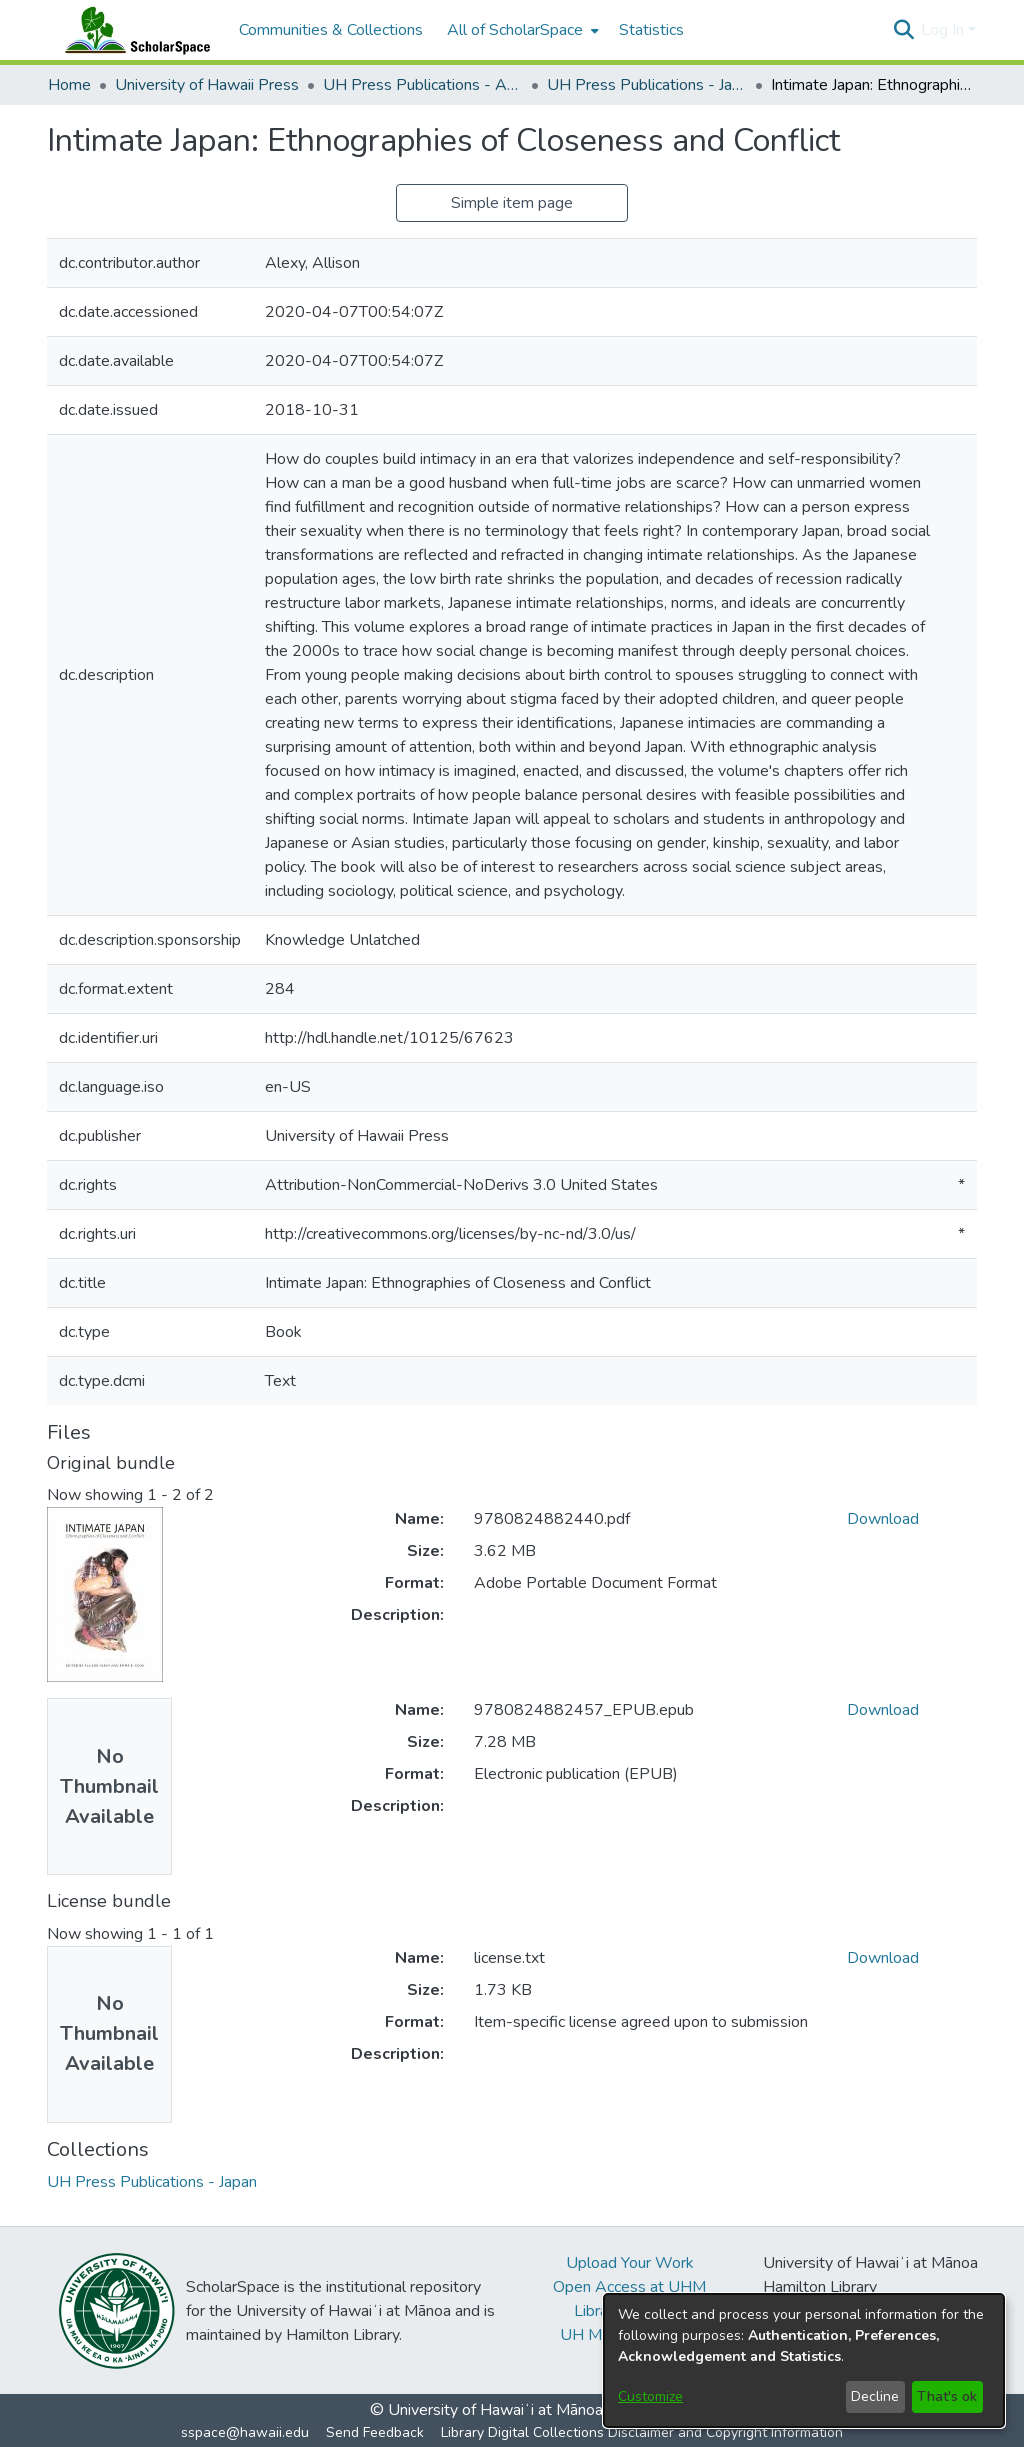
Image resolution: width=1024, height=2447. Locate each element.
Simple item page (512, 203)
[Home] (133, 30)
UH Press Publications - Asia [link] (423, 85)
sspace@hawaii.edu (245, 2432)
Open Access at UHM (629, 2287)
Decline (875, 2396)
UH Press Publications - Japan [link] (647, 85)
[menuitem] (521, 30)
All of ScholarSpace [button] (515, 30)
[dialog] (804, 2360)
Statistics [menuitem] (651, 30)
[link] (152, 2182)
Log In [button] (944, 30)
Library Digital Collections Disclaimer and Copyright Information (642, 2432)
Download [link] (883, 1519)
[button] (903, 30)
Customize (650, 2396)
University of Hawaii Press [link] (207, 85)
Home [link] (69, 85)
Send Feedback (375, 2432)
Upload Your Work (630, 2263)
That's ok (947, 2396)
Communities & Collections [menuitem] (331, 30)
